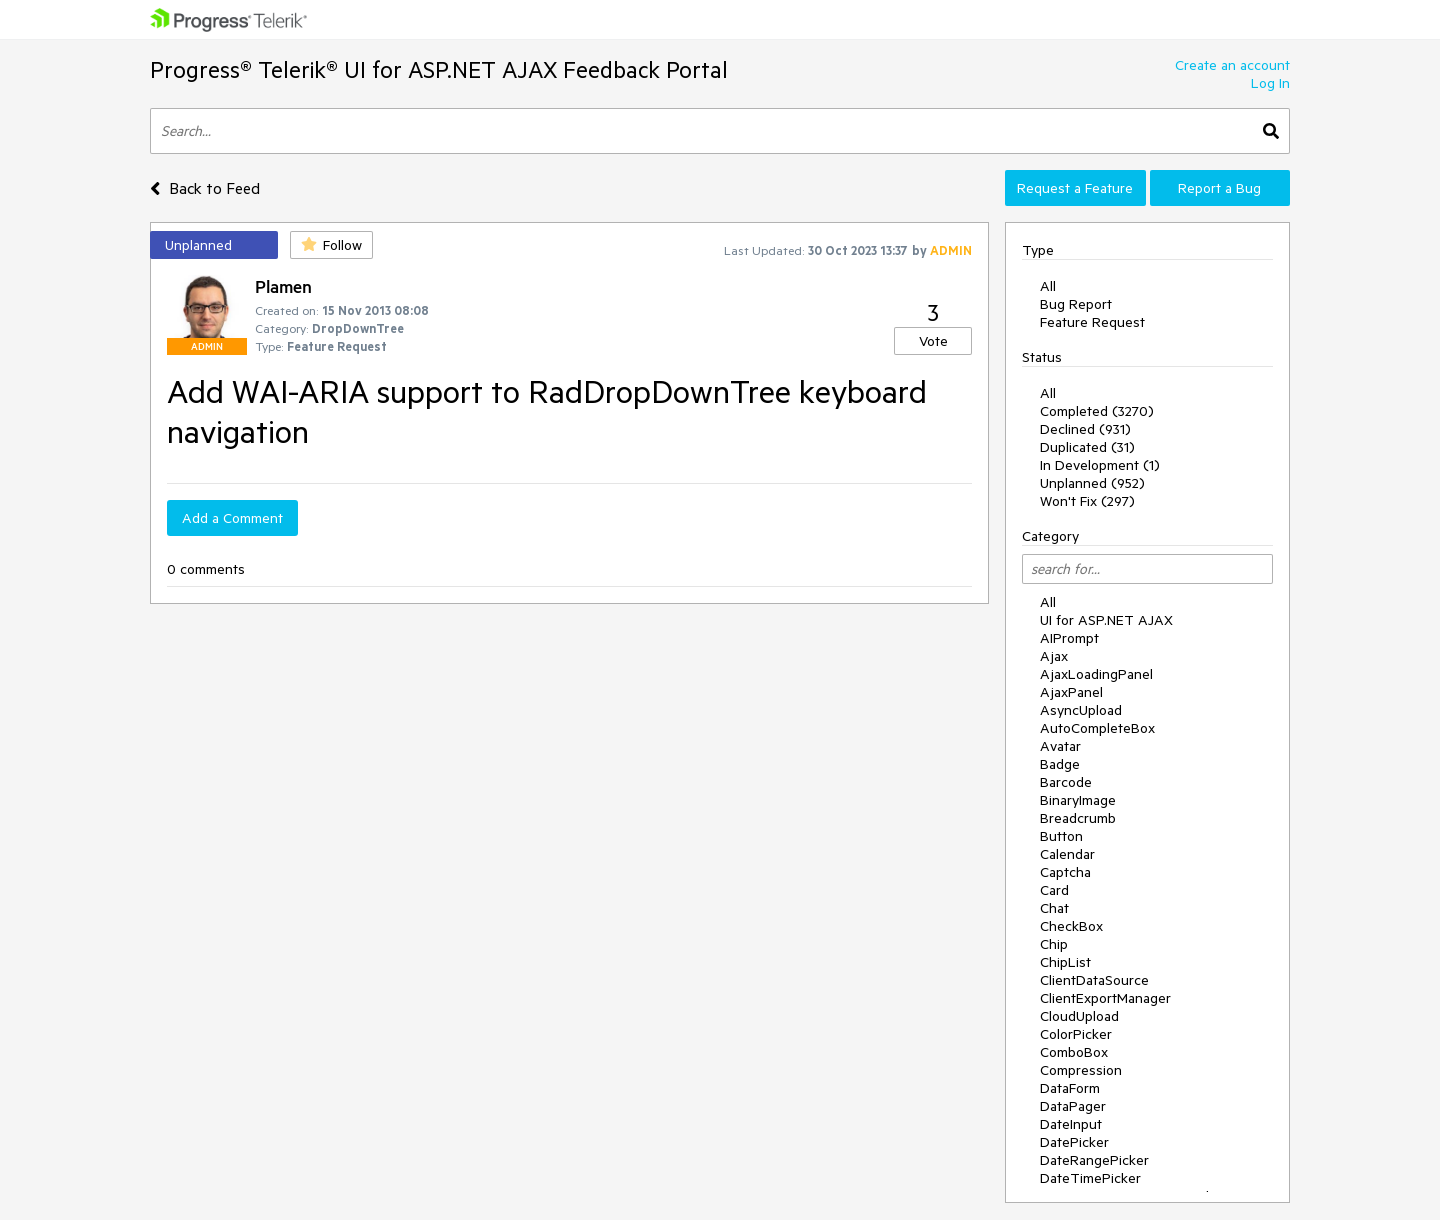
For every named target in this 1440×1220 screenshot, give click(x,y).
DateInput (1071, 1124)
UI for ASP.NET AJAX (1106, 620)
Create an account (1232, 65)
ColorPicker (1076, 1034)
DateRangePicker (1094, 1160)
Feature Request (1092, 322)
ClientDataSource (1094, 980)
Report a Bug (1219, 188)
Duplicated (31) (1087, 447)
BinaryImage (1078, 800)
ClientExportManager (1105, 998)
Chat (1054, 908)
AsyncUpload (1081, 710)
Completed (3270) (1097, 411)
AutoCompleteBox (1097, 728)
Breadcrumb (1078, 818)
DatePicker (1074, 1142)
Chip (1054, 944)
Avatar (1060, 746)
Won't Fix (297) (1087, 501)
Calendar (1067, 854)
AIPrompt (1069, 638)
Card (1054, 890)
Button (1061, 836)
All (1048, 286)
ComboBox (1074, 1052)
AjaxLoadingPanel (1096, 674)
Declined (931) (1085, 429)
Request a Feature (1075, 188)
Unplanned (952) (1092, 483)
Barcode (1066, 782)
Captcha (1065, 872)
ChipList (1065, 962)
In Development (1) (1100, 465)
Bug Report (1076, 304)
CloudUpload (1079, 1016)
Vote (933, 341)
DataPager (1073, 1106)
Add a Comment (232, 518)
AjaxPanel (1071, 692)
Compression (1081, 1070)
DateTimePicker (1090, 1178)
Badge (1060, 764)
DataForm (1070, 1088)
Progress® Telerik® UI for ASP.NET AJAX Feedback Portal (439, 69)
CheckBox (1071, 926)
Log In (1270, 83)
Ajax (1054, 656)
